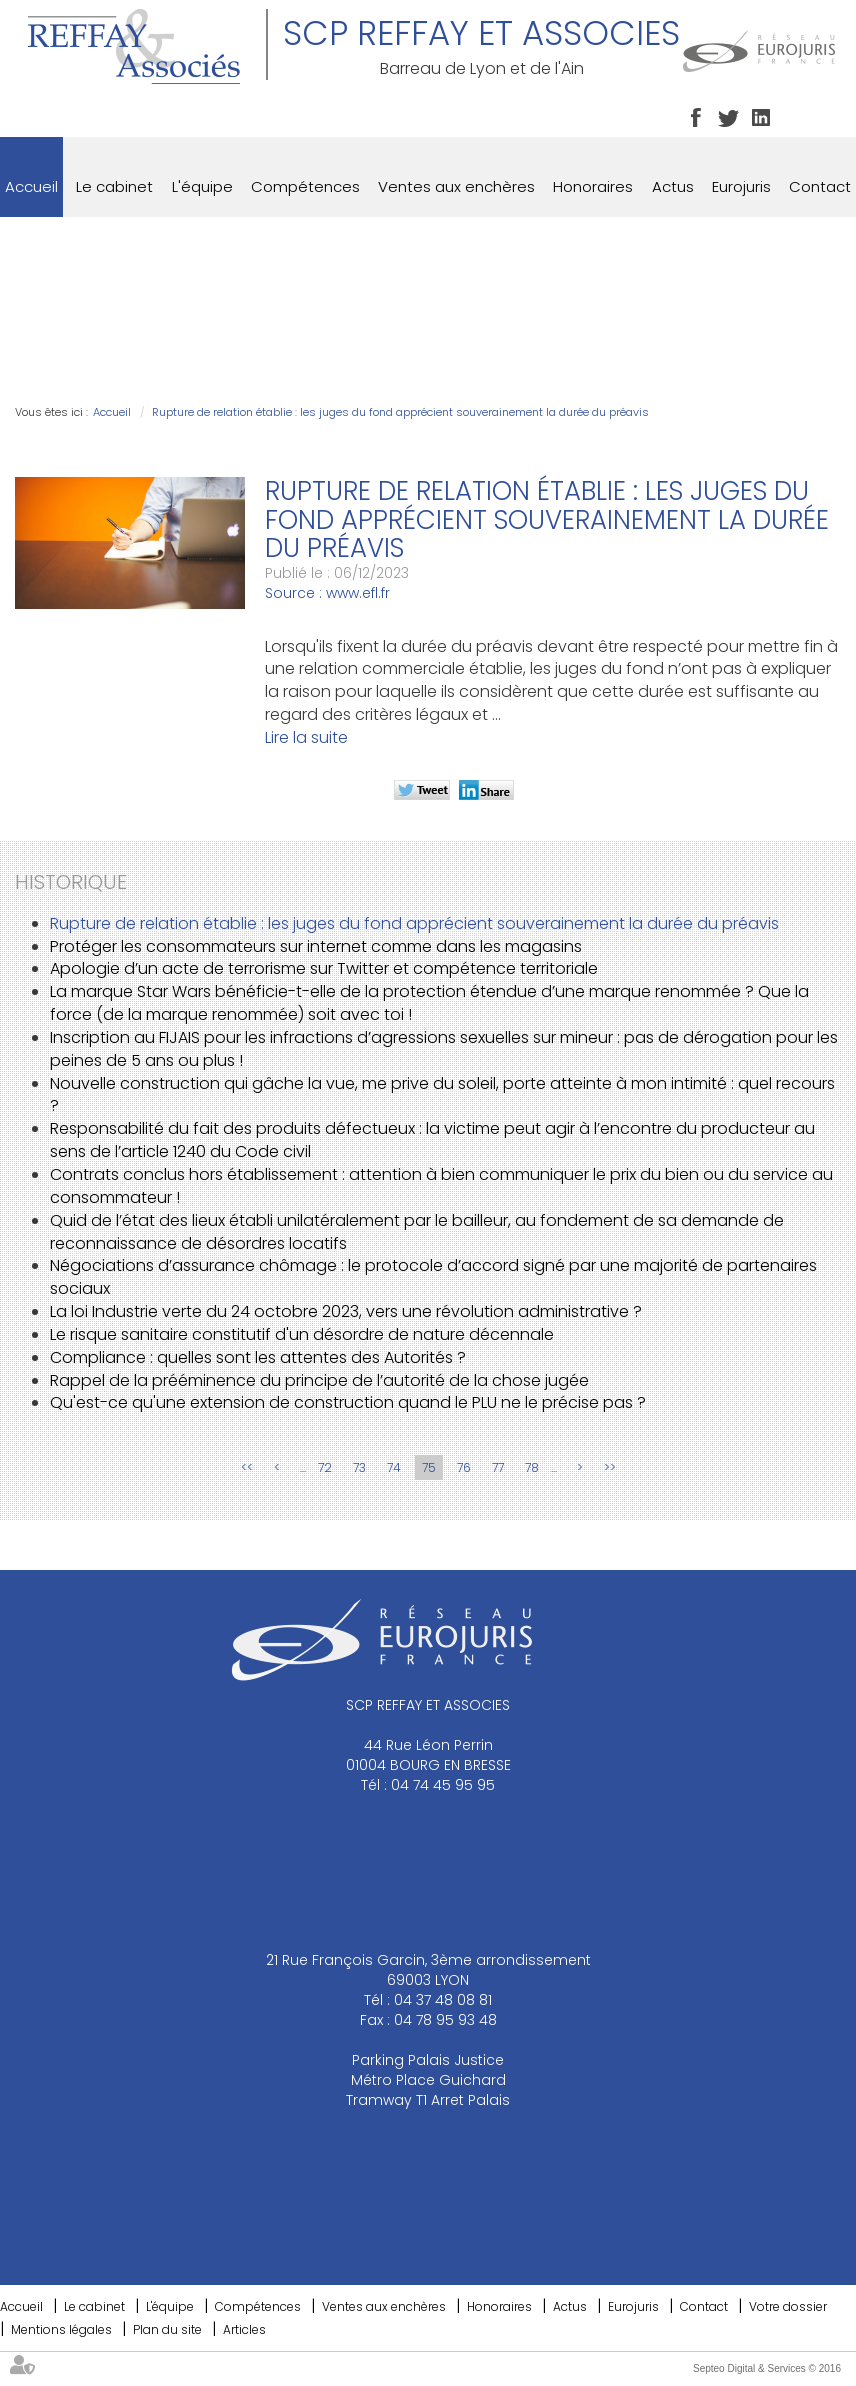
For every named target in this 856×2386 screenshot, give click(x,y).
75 (429, 1467)
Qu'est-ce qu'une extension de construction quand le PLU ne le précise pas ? (348, 1402)
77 (498, 1467)
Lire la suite (306, 737)
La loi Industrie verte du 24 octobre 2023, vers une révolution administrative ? (346, 1311)
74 (394, 1467)
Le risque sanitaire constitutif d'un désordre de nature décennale (302, 1334)
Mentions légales (61, 2329)
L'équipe (202, 186)
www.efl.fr (358, 593)
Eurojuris (741, 186)
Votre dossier (788, 2306)
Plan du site (167, 2329)
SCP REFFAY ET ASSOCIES (481, 33)
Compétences (305, 186)
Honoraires (593, 186)
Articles (244, 2329)
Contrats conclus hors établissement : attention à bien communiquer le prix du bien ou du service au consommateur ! (441, 1186)
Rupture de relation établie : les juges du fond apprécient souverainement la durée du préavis (400, 412)
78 (532, 1467)
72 (325, 1467)
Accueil (31, 186)
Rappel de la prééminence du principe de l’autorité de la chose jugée (319, 1380)
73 (359, 1467)
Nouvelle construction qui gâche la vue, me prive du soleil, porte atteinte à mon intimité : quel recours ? (442, 1095)
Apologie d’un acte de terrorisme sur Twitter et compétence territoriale (324, 968)
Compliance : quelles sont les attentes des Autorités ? (258, 1357)
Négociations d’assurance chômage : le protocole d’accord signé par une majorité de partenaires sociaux (433, 1277)
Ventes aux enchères (456, 186)
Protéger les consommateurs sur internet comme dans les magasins (316, 946)
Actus (673, 186)
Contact (820, 186)
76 (464, 1467)
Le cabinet (114, 186)
